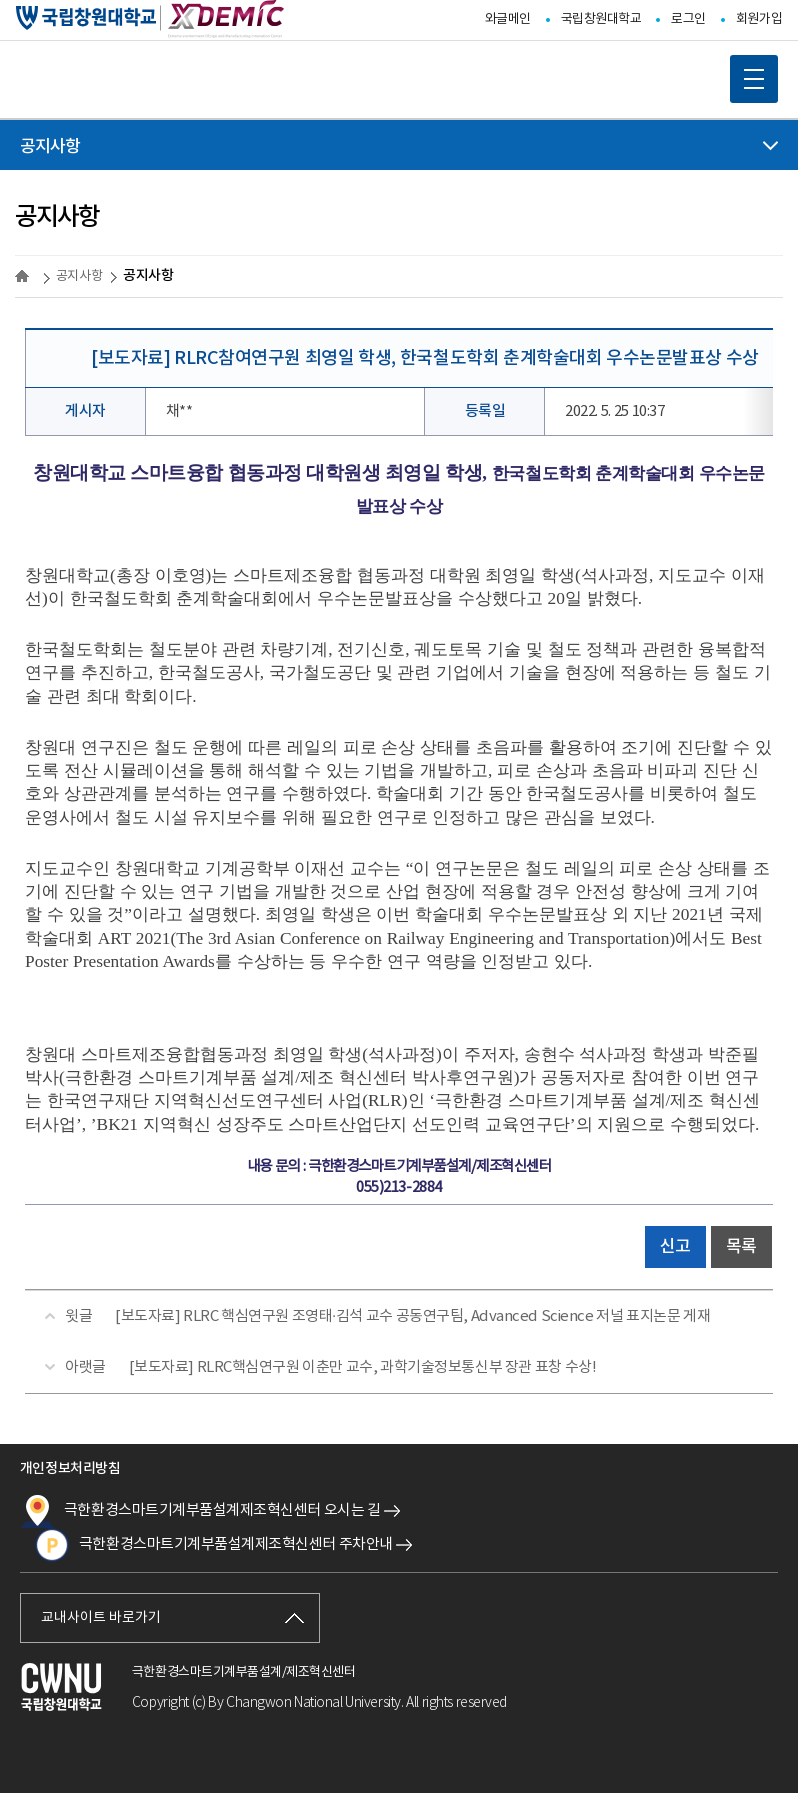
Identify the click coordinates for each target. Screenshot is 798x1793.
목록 (741, 1247)
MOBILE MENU (747, 72)
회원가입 (759, 19)
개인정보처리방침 (70, 1468)
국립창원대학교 (601, 19)
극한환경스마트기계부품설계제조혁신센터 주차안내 (214, 1545)
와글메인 (508, 19)
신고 (675, 1247)
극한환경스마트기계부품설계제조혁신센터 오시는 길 (200, 1511)
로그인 (688, 19)
